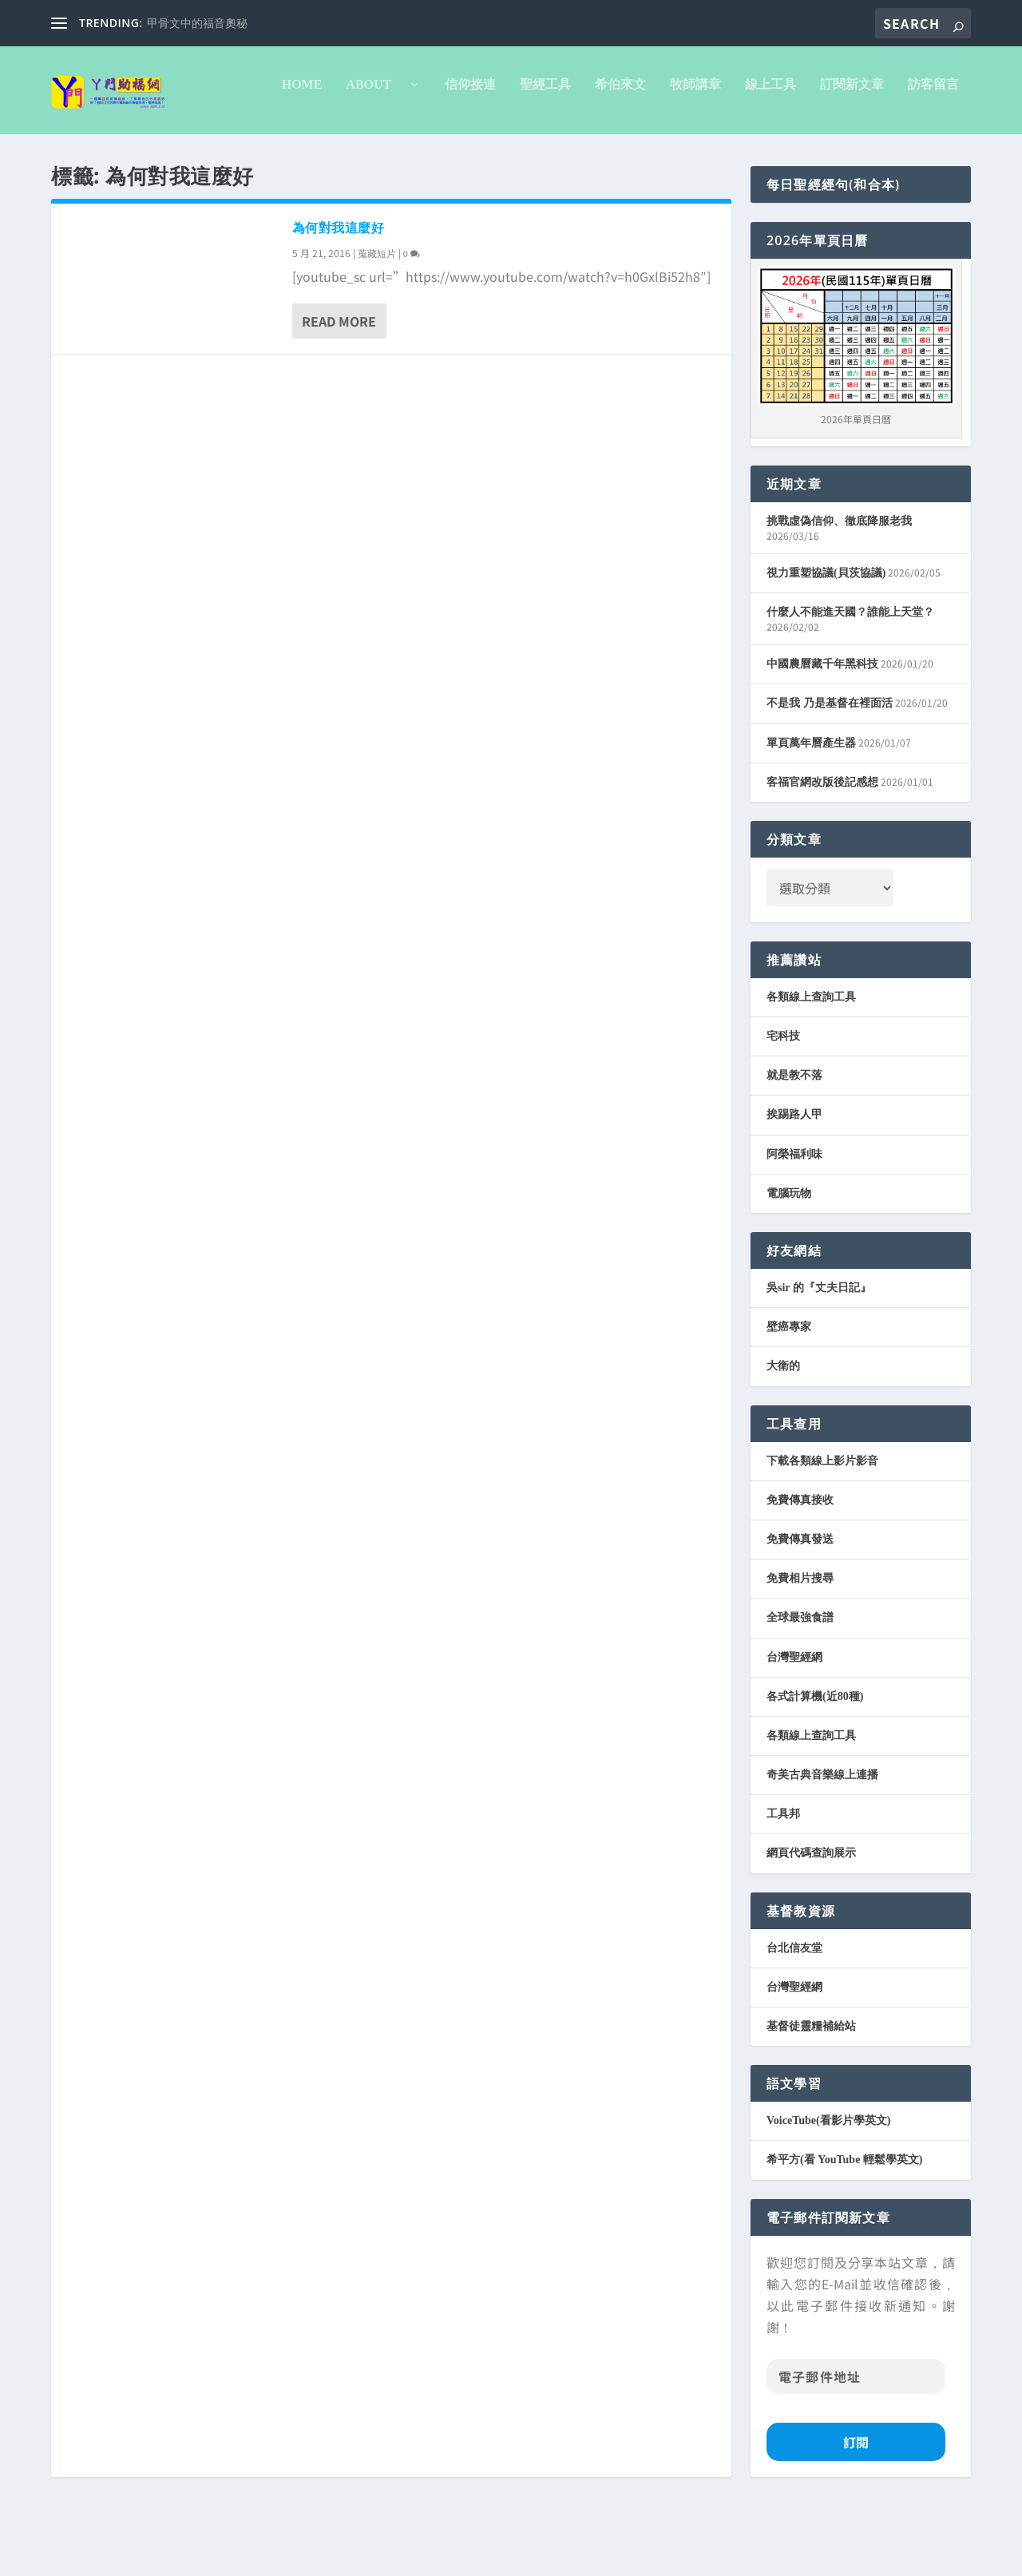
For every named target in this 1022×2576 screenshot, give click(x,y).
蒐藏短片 (377, 321)
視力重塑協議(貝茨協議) (825, 640)
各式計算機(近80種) (814, 1764)
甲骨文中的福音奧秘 (197, 24)
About (157, 151)
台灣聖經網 (794, 1724)
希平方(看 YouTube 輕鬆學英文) (844, 2227)
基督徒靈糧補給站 (811, 2093)
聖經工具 (326, 151)
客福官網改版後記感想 (822, 849)
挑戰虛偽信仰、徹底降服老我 (839, 588)
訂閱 (856, 2509)
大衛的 (783, 1433)
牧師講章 (476, 151)
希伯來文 (401, 151)
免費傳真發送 (800, 1606)
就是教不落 (794, 1142)
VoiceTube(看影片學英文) (828, 2188)
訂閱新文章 (633, 151)
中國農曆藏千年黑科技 (822, 731)
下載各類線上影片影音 (822, 1528)
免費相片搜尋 (800, 1645)
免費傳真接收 (800, 1567)
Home (83, 151)
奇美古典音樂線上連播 (822, 1842)
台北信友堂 (794, 2015)
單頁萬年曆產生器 (811, 810)
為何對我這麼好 (338, 295)
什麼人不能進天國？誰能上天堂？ (850, 679)
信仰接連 (251, 151)
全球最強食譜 (800, 1684)
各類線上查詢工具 (811, 1064)
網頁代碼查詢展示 (811, 1920)
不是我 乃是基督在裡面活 (829, 770)
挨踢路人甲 (794, 1181)
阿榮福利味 (794, 1221)
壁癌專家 (788, 1394)
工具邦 (783, 1881)
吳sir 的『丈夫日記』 (818, 1355)
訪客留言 (714, 151)
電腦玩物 (788, 1260)
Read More (339, 388)
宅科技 (783, 1103)
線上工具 (551, 151)
